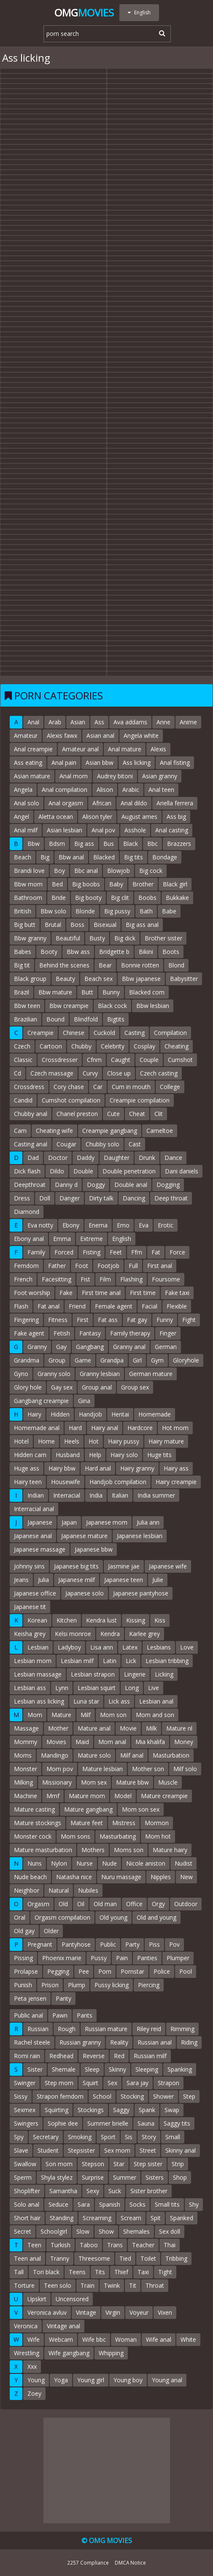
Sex (112, 2083)
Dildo (57, 1171)
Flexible (177, 1306)
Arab (55, 722)
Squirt (90, 2083)
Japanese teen (123, 1580)
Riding (189, 2042)
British (22, 911)
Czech (22, 1046)
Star (118, 2164)
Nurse (84, 1863)
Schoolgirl (53, 2231)
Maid (82, 1742)
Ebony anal (29, 1239)
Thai (169, 2245)
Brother (143, 884)
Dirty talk (101, 1198)
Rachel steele (32, 2042)
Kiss (159, 1620)
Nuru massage (121, 1877)
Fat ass (108, 1320)
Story (149, 2137)
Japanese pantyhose (140, 1593)
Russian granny (80, 2042)
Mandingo (54, 1755)
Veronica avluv (47, 2312)
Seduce (58, 2204)
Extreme (91, 1239)
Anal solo (26, 803)
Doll (44, 1198)
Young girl (90, 2380)
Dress (22, 1198)
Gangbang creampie (41, 1401)
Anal (33, 722)
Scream (131, 2218)
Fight (189, 1320)
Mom (34, 1715)
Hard (75, 1428)
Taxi (143, 2272)
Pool (185, 1971)
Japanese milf (76, 1580)
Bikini (146, 952)
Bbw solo (53, 911)
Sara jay (137, 2083)
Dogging (168, 1185)
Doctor (57, 1158)
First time (143, 1293)
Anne (163, 722)
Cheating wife (54, 1131)
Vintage (86, 2312)
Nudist (183, 1863)
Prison (50, 1985)
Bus (108, 844)
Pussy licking (111, 1985)
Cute (113, 1114)
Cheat (137, 1114)
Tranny (59, 2258)
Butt (87, 992)
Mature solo (94, 1755)
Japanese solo (84, 1593)
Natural (59, 1890)
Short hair (27, 2218)
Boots (170, 952)
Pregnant (39, 1944)
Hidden (60, 1414)
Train (87, 2285)
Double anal (130, 1185)
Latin (109, 1661)
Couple (149, 1060)
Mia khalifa (150, 1742)
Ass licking (137, 762)
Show (106, 2231)
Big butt (24, 925)
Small (172, 2137)
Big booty (88, 898)
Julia (43, 1580)
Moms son (128, 1850)
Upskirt (36, 2299)
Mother (58, 1728)
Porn (104, 1971)
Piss (154, 1944)
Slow (82, 2231)
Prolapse (26, 1971)
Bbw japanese (141, 979)
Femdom (26, 1266)
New (186, 1877)
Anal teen (161, 790)
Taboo (89, 2245)
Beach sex (98, 979)
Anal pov (103, 830)
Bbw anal (71, 857)
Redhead (61, 2056)
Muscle (168, 1782)
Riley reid (149, 2029)
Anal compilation (64, 790)
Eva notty (40, 1225)
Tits (100, 2272)
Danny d (66, 1185)
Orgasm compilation (62, 1917)
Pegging (58, 1971)
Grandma (26, 1360)
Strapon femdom (60, 2096)
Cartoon (51, 1046)
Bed (57, 884)
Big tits (133, 857)
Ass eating (28, 762)
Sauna (146, 2123)
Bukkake (177, 898)
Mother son (148, 1769)
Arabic (130, 790)
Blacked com (146, 992)
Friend (77, 1306)
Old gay (24, 1931)
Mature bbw (132, 1782)
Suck (114, 2191)
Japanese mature (84, 1536)
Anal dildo (134, 803)
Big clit (120, 898)
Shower (163, 2096)
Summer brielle (107, 2123)
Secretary (46, 2137)
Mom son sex (140, 1809)
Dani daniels (181, 1171)
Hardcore (140, 1428)
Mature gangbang (88, 1809)
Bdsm (57, 844)
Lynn (61, 1688)
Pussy (99, 1958)
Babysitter (184, 979)
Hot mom (175, 1428)
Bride (58, 898)
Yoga (61, 2380)
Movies (56, 1742)
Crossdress (29, 1087)
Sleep (92, 2069)
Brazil (21, 992)
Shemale (63, 2069)
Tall (19, 2272)
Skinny (117, 2069)
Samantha (63, 2191)
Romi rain (27, 2056)
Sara (84, 2204)
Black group (30, 979)
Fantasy (90, 1333)
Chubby (81, 1046)
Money (183, 1742)
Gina (84, 1401)
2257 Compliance (88, 2562)
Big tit (22, 965)
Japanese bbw (94, 1549)
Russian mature (106, 2029)
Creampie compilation (140, 1100)
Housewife (65, 1482)
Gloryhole (186, 1360)
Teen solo (57, 2285)
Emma (62, 1239)
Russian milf (150, 2056)
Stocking (132, 2096)
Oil (80, 1904)
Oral (19, 1917)
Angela (23, 790)
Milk (151, 1728)
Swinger (24, 2083)
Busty (97, 938)
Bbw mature (55, 992)
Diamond (26, 1212)
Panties (147, 1958)
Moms (23, 1755)
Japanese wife (168, 1566)
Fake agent (29, 1333)
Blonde (85, 911)
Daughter (116, 1158)
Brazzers (179, 844)
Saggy (121, 2110)
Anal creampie (33, 749)
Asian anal (100, 735)
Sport (108, 2137)
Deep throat (171, 1198)
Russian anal (155, 2042)
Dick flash (27, 1171)
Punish (23, 1985)
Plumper (178, 1958)
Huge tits (159, 1455)
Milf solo (185, 1769)
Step (189, 2096)
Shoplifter (27, 2191)
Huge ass (26, 1468)
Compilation (170, 1033)
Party (132, 1944)
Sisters (155, 2177)
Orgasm (38, 1904)
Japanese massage (39, 1549)
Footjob (108, 1266)
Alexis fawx (62, 735)
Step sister (148, 2164)
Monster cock (32, 1836)
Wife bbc (94, 2339)
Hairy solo (124, 1455)
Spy (19, 2137)
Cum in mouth (131, 1087)
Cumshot (180, 1060)
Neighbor (26, 1890)
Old (63, 1904)
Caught (120, 1060)
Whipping (111, 2353)
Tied (125, 2258)
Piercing (148, 1985)
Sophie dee (63, 2123)
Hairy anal (104, 1428)
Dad (33, 1158)
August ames (139, 817)
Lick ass (119, 1701)
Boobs (147, 898)
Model (123, 1796)
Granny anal (129, 1347)
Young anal (167, 2380)
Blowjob (118, 871)
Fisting (91, 1252)
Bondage (164, 857)
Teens (77, 2272)
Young (36, 2380)
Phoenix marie (61, 1958)
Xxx (32, 2366)
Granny (37, 1347)
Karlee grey (144, 1634)
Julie (157, 1580)
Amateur (26, 735)
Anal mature (124, 749)
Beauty (65, 979)
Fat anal (48, 1306)
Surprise (93, 2177)
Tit (132, 2285)
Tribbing (176, 2258)
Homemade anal (36, 1428)
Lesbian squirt (97, 1688)
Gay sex (62, 1387)
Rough (66, 2029)
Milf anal (131, 1755)
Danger (69, 1198)
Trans (115, 2245)
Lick (131, 1661)
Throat (155, 2285)
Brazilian (25, 1019)
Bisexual (105, 925)
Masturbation (171, 1755)
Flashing (131, 1279)
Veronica (26, 2326)
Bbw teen (27, 1006)
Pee (83, 1971)
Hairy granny (137, 1468)
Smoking (80, 2137)
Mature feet (86, 1823)
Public (108, 1944)
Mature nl (179, 1728)
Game (83, 1360)
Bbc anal (86, 871)
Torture (24, 2285)
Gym (157, 1360)
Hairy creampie (176, 1482)
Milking (23, 1782)
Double (83, 1171)
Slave (21, 2150)
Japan (69, 1522)
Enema (98, 1225)
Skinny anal (180, 2150)
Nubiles (88, 1890)
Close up (119, 1073)
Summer (124, 2177)
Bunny (111, 992)
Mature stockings (37, 1823)
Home (46, 1441)
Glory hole (28, 1387)
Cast (135, 1144)
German (166, 1347)
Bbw (33, 844)
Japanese (39, 1522)
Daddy (85, 1158)
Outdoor (185, 1904)
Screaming (97, 2218)
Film (105, 1279)
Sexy (92, 2191)
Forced (63, 1252)
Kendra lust (101, 1620)
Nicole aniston (145, 1863)
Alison (105, 790)
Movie (128, 1728)
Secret (22, 2231)
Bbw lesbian (152, 1006)
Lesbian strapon (93, 1674)
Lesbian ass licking (39, 1701)
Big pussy (117, 911)
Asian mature (32, 776)
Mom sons (75, 1836)
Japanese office (35, 1593)
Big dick (124, 938)
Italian (120, 1495)
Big (44, 857)
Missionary (57, 1782)
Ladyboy (69, 1647)
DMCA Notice (130, 2562)
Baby (116, 884)
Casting (134, 1033)
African (101, 803)
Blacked (104, 857)
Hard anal (98, 1468)
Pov (174, 1944)
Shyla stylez (57, 2177)
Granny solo (54, 1374)
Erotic (165, 1225)
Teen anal (27, 2258)
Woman (126, 2339)
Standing (61, 2218)
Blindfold (86, 1019)
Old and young (156, 1917)
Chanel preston (77, 1114)
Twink (112, 2285)
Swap (171, 2110)
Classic (23, 1060)
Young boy (128, 2380)
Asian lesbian (64, 830)
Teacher (143, 2245)
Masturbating (118, 1836)
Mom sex (94, 1782)
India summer (156, 1495)
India (95, 1495)
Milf (86, 1715)
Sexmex (24, 2110)
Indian (35, 1495)
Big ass (84, 844)
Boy (59, 871)
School (102, 2096)
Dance (173, 1158)
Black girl (175, 884)
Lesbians (159, 1647)
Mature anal (94, 1728)
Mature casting (34, 1809)
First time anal (101, 1293)
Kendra (110, 1634)
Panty (63, 1998)
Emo (123, 1225)
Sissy (20, 2096)
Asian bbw (99, 762)
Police (162, 1971)
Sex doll (169, 2231)
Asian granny (159, 776)
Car (97, 1087)
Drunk (147, 1158)
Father (57, 1266)
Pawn (59, 2015)
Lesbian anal (156, 1701)
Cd (17, 1073)
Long (132, 1688)
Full (133, 1266)
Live (153, 1688)
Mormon (157, 1823)
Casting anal (30, 1144)
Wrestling (26, 2353)
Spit (156, 2218)
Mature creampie (164, 1796)
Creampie (40, 1033)
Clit (158, 1114)
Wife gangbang (69, 2353)
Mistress (123, 1823)
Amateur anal (80, 749)
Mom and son (155, 1715)
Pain (122, 1958)
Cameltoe (159, 1131)
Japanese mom (106, 1522)
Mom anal (112, 1742)
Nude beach (30, 1877)
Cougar (66, 1144)
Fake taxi (177, 1293)
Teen (34, 2245)
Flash (21, 1306)
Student (48, 2150)
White (188, 2339)
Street (148, 2150)
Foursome (166, 1279)
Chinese (73, 1033)
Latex (130, 1647)
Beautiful (68, 938)
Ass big (176, 817)
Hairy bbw (62, 1468)
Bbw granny (30, 938)
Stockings (91, 2110)
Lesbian (38, 1647)
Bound (55, 1019)
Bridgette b (114, 952)
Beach (22, 857)
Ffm (136, 1252)
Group (57, 1360)
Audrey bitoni (115, 776)
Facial (149, 1306)
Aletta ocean (55, 817)
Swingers (26, 2123)
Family (36, 1252)
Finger (167, 1333)
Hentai (120, 1414)
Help (95, 1455)
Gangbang (90, 1347)
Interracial (66, 1495)
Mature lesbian (102, 1769)
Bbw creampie (69, 1006)
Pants (84, 2015)
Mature (61, 1715)
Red (119, 2056)
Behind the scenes (64, 965)
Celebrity (112, 1046)
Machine (25, 1796)
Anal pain (63, 762)
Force (177, 1252)
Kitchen (67, 1620)
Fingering (26, 1320)
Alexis (158, 749)
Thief (121, 2272)
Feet (116, 1252)
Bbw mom (28, 884)
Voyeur (138, 2312)
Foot (81, 1266)
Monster (25, 1769)
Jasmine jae (124, 1566)
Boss (77, 925)
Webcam (61, 2339)
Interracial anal (34, 1509)
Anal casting (171, 830)
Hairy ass (176, 1468)
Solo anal (26, 2204)
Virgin (112, 2312)
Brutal (53, 925)
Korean (37, 1620)
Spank (147, 2110)
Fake (66, 1293)
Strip (178, 2164)
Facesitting (56, 1279)
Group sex (135, 1387)
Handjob (90, 1414)
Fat (155, 1252)
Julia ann (148, 1522)
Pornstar (132, 1971)
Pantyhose (76, 1944)
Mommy (25, 1742)
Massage (26, 1728)
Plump (76, 1985)
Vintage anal (63, 2326)
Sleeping (146, 2069)
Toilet (148, 2258)
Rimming (182, 2029)
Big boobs (86, 884)
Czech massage (51, 1073)
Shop (180, 2177)
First (83, 1320)
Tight (165, 2272)
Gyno (21, 1374)
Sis (128, 2137)
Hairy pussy (123, 1441)
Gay (61, 1347)
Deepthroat (30, 1185)
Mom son (113, 1715)
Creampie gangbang (109, 1131)
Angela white (141, 735)
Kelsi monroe (73, 1634)
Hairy (34, 1414)
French (23, 1279)
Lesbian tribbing (167, 1661)
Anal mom (73, 776)
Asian (77, 722)
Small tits (167, 2204)
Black (130, 844)
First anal (159, 1266)
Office (134, 1904)
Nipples (161, 1877)
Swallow (25, 2164)
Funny (164, 1320)
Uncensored (72, 2299)
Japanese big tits (76, 1566)
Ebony (70, 1225)
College (170, 1087)
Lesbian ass (30, 1688)
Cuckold (104, 1033)
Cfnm (94, 1060)
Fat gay (137, 1320)
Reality (119, 2042)
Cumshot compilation (71, 1100)
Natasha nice (74, 1877)
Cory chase (69, 1087)
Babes (22, 952)
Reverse (94, 2056)
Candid (23, 1100)
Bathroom (28, 898)
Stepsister (81, 2150)
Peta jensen (30, 1998)
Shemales (136, 2231)
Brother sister (163, 938)
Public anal (28, 2015)
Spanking (179, 2069)
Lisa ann (101, 1647)
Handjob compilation (117, 1482)
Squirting (56, 2110)
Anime (188, 722)
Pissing (23, 1958)
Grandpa (112, 1360)
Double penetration (129, 1171)
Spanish (109, 2204)
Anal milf (26, 830)
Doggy (96, 1185)
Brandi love (29, 871)
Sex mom (117, 2150)
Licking (164, 1674)
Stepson (93, 2164)
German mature (151, 1374)
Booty (48, 952)
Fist (85, 1279)
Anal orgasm (66, 803)
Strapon (168, 2083)
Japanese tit (30, 1607)
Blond (176, 965)
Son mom (59, 2164)
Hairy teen (28, 1482)
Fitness (57, 1320)
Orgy (158, 1904)
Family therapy (130, 1333)
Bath (146, 911)
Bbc (152, 844)
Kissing (135, 1620)
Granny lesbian (100, 1374)
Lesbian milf (77, 1661)
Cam (20, 1131)
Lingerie (135, 1674)
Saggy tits (177, 2123)
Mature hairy (170, 1850)
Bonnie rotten (140, 965)
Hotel (21, 1441)
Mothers (93, 1850)
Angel (21, 817)
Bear (105, 965)
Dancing (134, 1198)
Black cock (112, 1006)
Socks (137, 2204)
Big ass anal (142, 925)
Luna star (86, 1701)
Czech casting (159, 1073)
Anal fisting (175, 762)
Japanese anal (33, 1536)
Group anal (97, 1387)
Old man (105, 1904)
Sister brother (148, 2191)
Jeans (21, 1580)
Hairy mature (166, 1441)
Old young (113, 1917)
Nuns (34, 1863)
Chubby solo (102, 1144)
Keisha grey (30, 1634)
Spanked (181, 2218)
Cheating (176, 1046)
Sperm (23, 2177)
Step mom (59, 2083)
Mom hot (158, 1836)
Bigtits (115, 1019)
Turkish (60, 2245)
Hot (94, 1441)
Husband (68, 1455)
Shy (194, 2204)
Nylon (59, 1863)
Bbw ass (78, 952)
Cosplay (144, 1046)
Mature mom (87, 1796)
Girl (137, 1360)
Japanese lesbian (139, 1536)
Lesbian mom (32, 1661)
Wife (33, 2339)
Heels (71, 1441)
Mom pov (59, 1769)
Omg (84, 12)
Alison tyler (97, 817)
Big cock (150, 871)
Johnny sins (29, 1566)
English (121, 1239)
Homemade (154, 1414)
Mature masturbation (43, 1850)
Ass (99, 722)
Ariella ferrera (174, 803)
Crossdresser (60, 1060)
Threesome (94, 2258)
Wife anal (158, 2339)
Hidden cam (30, 1455)
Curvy (90, 1073)
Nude (109, 1863)
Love (187, 1647)
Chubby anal (30, 1114)
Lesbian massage (38, 1674)
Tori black (46, 2272)
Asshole (135, 830)
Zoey (34, 2393)
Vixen (165, 2312)
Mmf (52, 1796)
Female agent (113, 1306)
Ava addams (130, 722)
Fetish (62, 1333)
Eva (143, 1225)
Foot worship (32, 1293)
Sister (35, 2069)
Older (51, 1931)
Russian (38, 2029)
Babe (169, 911)
